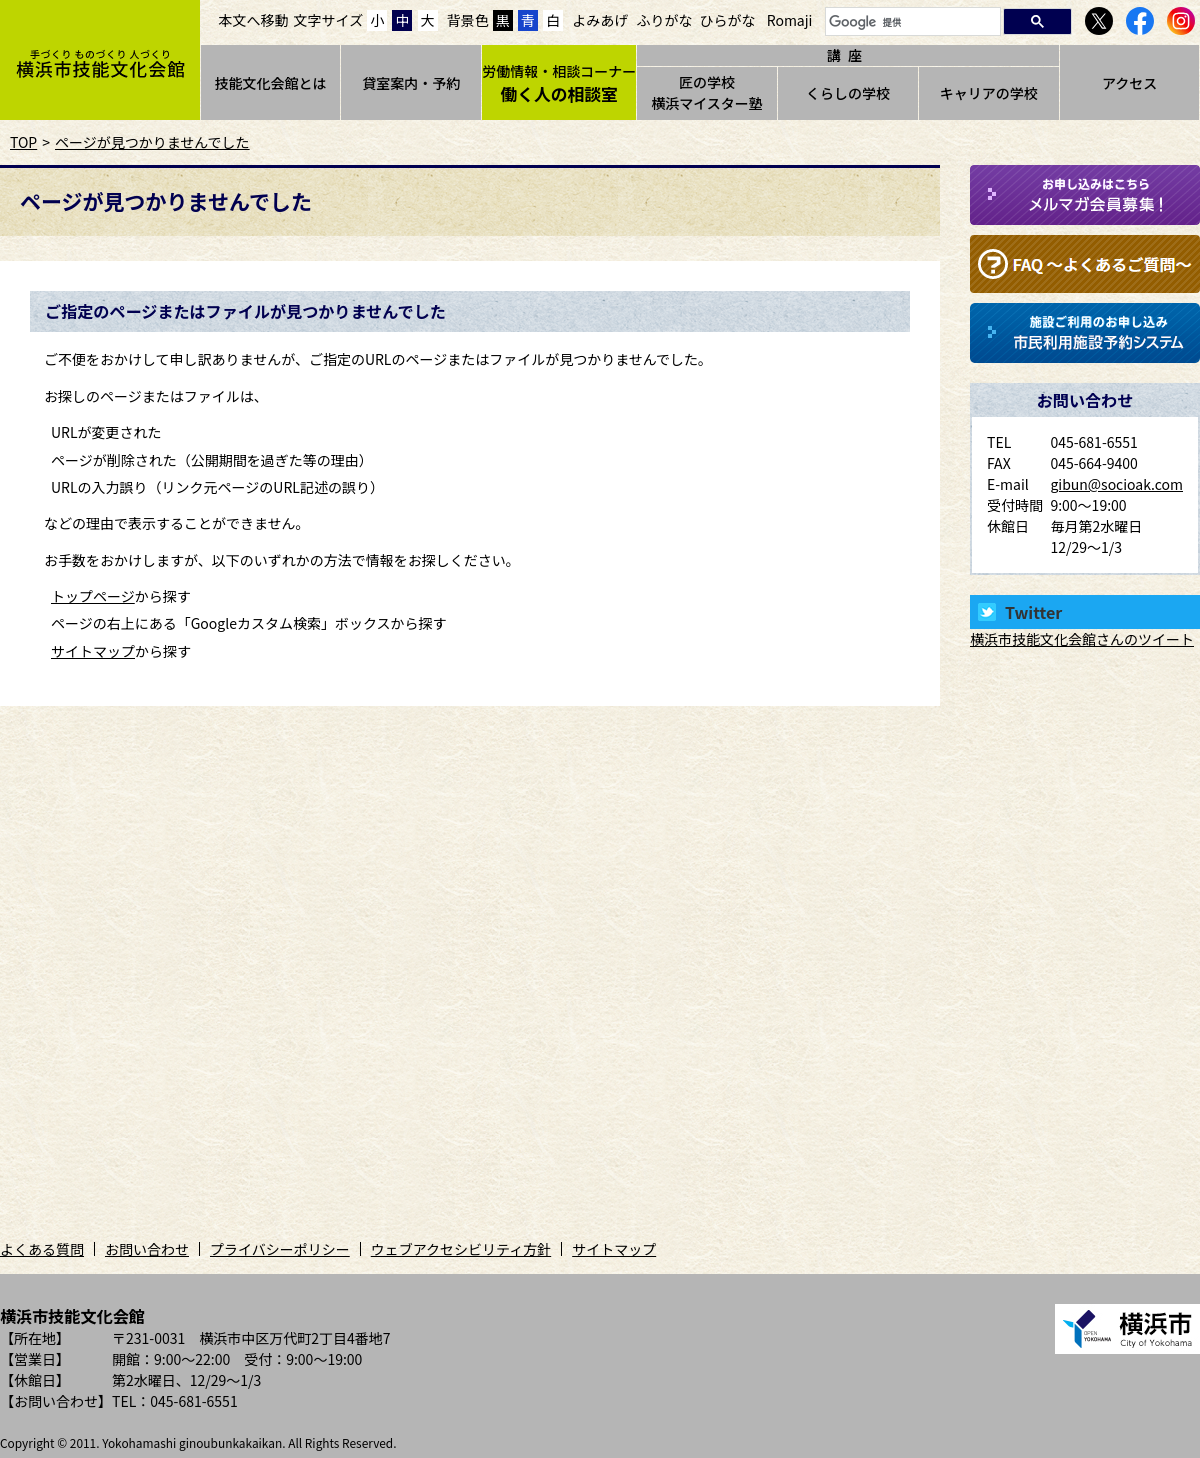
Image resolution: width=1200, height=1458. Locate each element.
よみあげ (600, 20)
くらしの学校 (848, 93)
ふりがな (664, 20)
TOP (23, 142)
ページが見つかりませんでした (152, 142)
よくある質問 (42, 1249)
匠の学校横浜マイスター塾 (707, 92)
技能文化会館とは (270, 83)
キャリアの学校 (989, 93)
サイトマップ (93, 651)
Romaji (790, 20)
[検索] (911, 22)
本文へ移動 (254, 20)
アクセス (1129, 83)
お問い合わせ (147, 1249)
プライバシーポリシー (280, 1249)
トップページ (93, 596)
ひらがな (728, 20)
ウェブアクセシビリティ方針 (461, 1249)
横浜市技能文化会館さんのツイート (1082, 639)
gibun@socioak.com (1116, 484)
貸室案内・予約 (411, 83)
